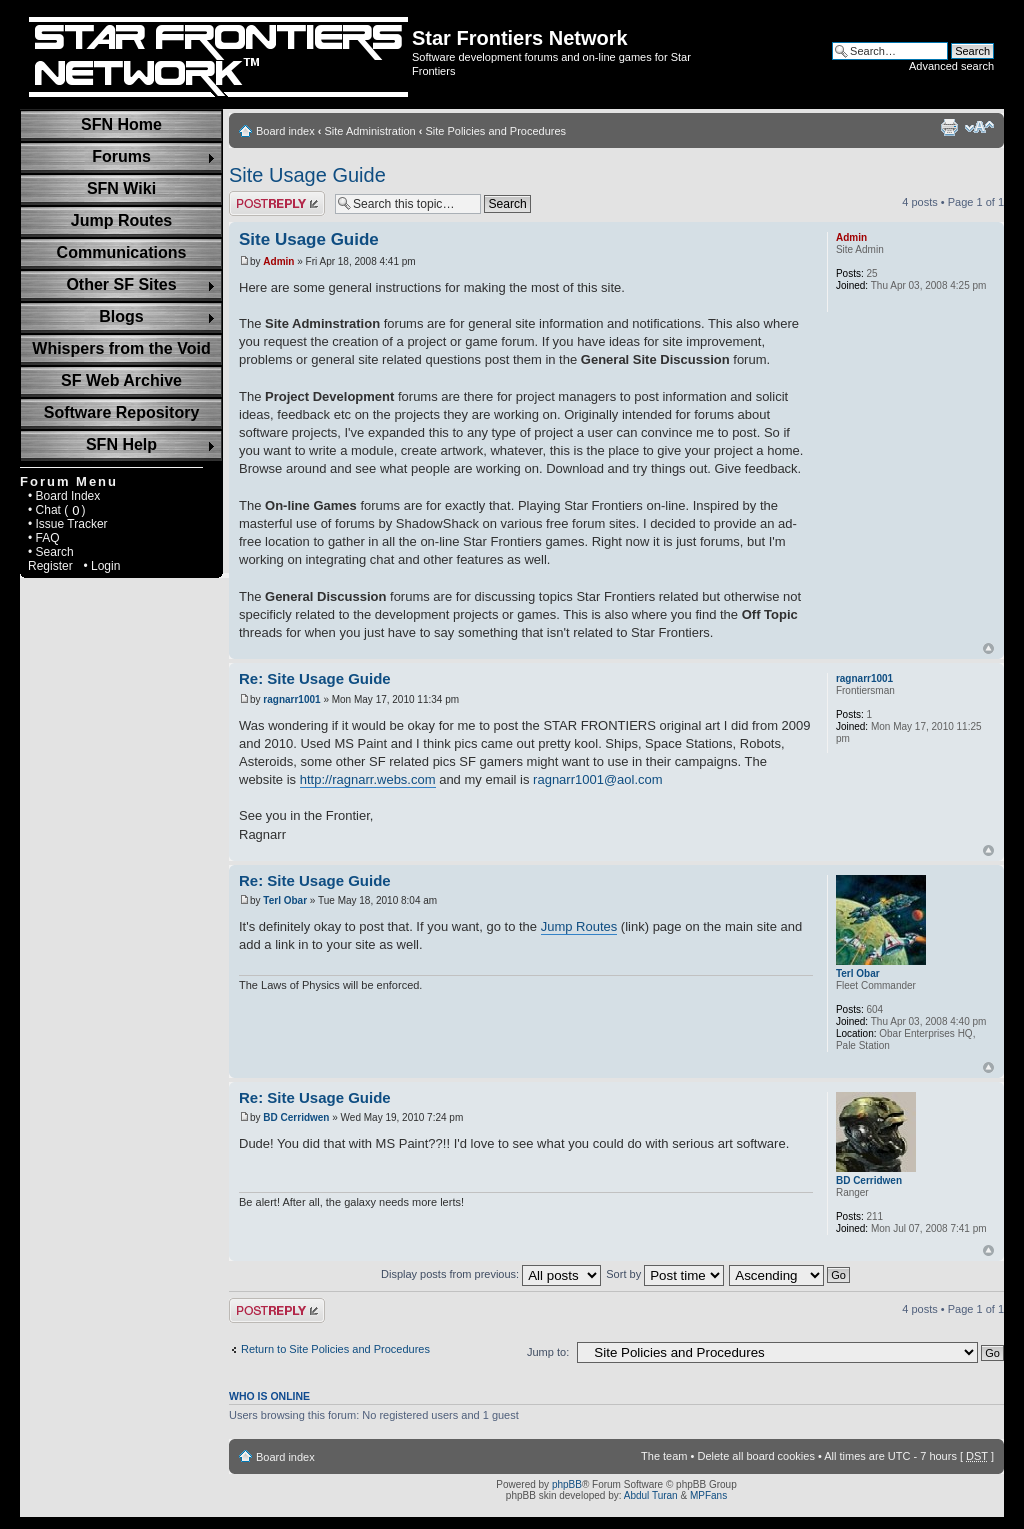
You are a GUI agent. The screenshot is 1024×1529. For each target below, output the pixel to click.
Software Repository (122, 412)
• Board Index (64, 496)
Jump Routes (121, 220)
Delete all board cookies (755, 1456)
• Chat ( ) (57, 510)
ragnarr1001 (291, 699)
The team (664, 1456)
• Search (51, 552)
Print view (949, 127)
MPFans (708, 1495)
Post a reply (277, 203)
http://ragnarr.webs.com (368, 779)
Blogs (121, 316)
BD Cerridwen (296, 1117)
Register (50, 566)
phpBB (567, 1484)
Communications (122, 252)
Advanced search (951, 66)
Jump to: (548, 1352)
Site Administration (370, 131)
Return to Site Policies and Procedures (335, 1349)
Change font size (979, 127)
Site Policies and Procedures (495, 131)
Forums (121, 156)
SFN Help (121, 444)
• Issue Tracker (68, 524)
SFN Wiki (121, 188)
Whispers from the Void (121, 348)
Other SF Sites (121, 284)
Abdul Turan (651, 1495)
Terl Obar (285, 900)
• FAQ (44, 538)
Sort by (665, 1274)
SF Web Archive (121, 380)
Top (988, 648)
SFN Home (121, 124)
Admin (278, 261)
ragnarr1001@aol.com (598, 779)
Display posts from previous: (491, 1274)
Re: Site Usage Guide (315, 678)
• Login (101, 566)
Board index (285, 131)
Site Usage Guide (307, 175)
